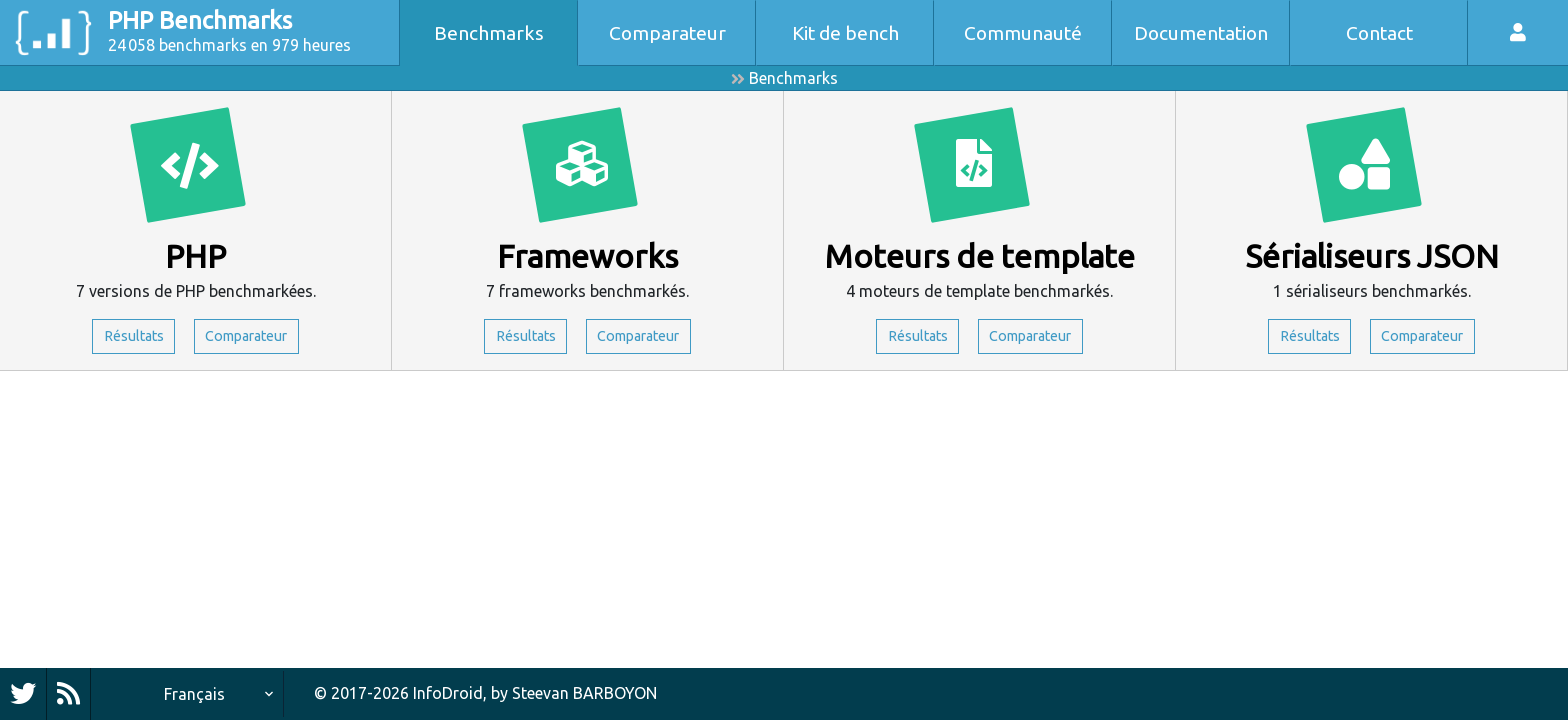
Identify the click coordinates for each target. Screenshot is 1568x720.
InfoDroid (448, 693)
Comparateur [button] (253, 338)
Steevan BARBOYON (584, 693)
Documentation (1201, 33)
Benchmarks (489, 33)
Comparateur (667, 33)
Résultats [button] (125, 338)
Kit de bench (845, 33)
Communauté (1023, 33)
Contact (1379, 33)
